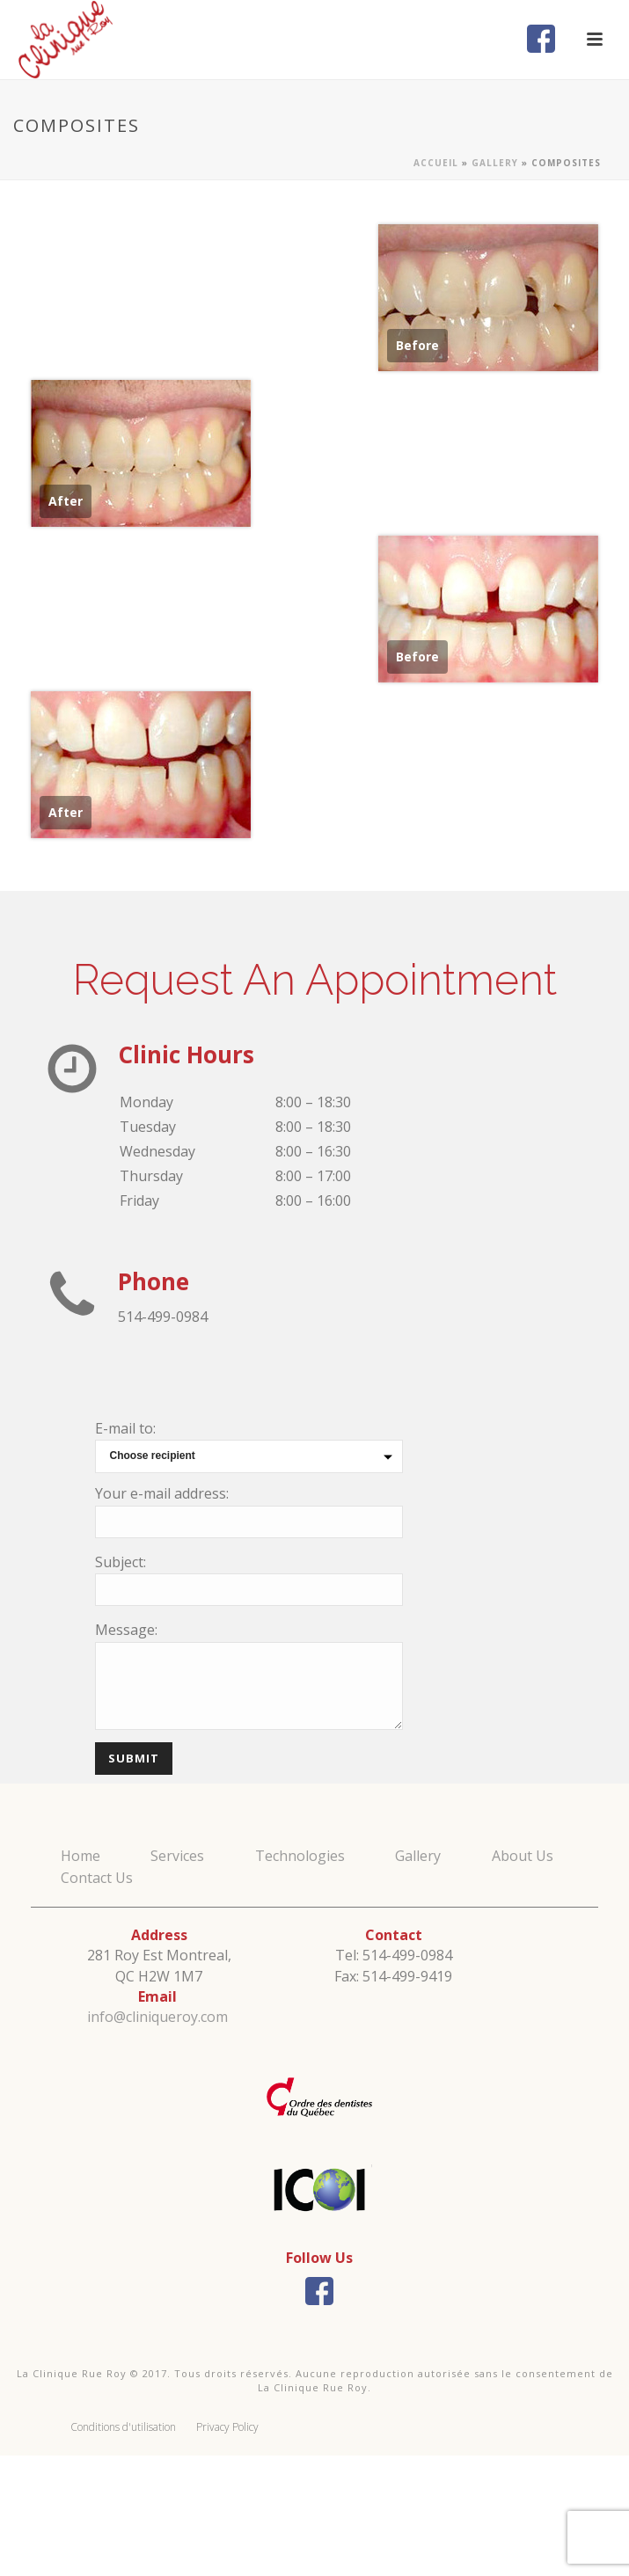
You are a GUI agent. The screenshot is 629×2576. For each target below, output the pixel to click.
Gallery (495, 163)
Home (80, 1855)
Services (177, 1855)
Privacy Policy (227, 2426)
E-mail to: (125, 1428)
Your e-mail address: (162, 1493)
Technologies (300, 1855)
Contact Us (97, 1877)
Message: (126, 1629)
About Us (522, 1855)
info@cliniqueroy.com (157, 2016)
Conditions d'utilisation (123, 2426)
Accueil (435, 163)
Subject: (120, 1562)
